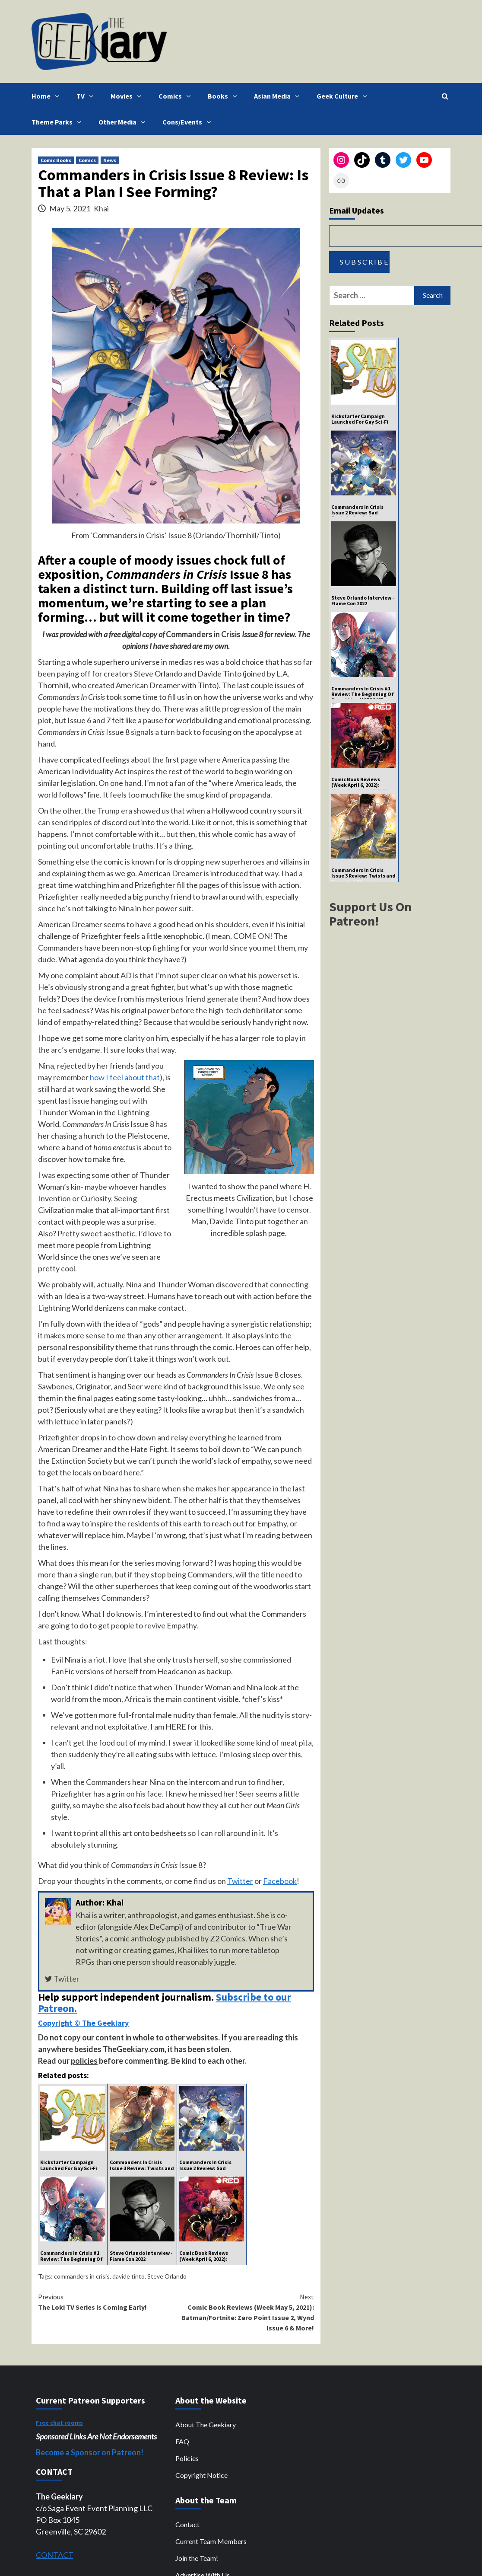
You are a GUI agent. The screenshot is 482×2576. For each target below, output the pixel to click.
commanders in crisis (82, 2276)
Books (224, 96)
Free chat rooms (59, 2422)
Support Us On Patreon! (370, 913)
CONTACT (54, 2555)
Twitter (240, 1881)
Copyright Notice (201, 2475)
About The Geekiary (205, 2424)
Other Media (123, 122)
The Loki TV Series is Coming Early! (107, 2301)
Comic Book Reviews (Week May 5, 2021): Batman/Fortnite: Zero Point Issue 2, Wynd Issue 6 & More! (245, 2312)
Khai (101, 208)
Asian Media (279, 96)
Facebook (280, 1881)
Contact (187, 2524)
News (109, 160)
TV (87, 96)
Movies (128, 96)
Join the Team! (196, 2558)
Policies (187, 2458)
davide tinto (128, 2276)
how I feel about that (125, 1077)
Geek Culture (344, 96)
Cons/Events (188, 122)
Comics (177, 96)
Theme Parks (59, 122)
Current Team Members (211, 2541)
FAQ (182, 2441)
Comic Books (56, 160)
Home (47, 96)
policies (84, 2060)
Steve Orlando (167, 2276)
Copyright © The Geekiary (83, 2023)
